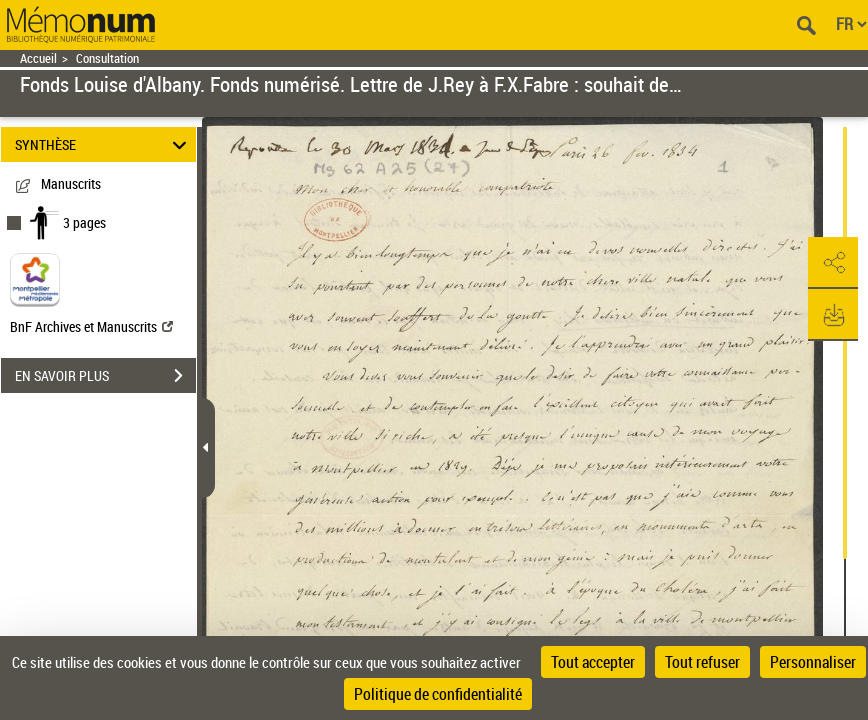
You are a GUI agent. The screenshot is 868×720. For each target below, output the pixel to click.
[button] (833, 263)
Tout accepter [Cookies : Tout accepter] (593, 662)
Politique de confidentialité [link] (438, 694)
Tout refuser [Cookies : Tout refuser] (702, 662)
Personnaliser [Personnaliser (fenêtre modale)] (813, 662)
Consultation (107, 58)
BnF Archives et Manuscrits (91, 326)
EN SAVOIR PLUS (105, 376)
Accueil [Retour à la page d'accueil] (38, 58)
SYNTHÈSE (104, 144)
